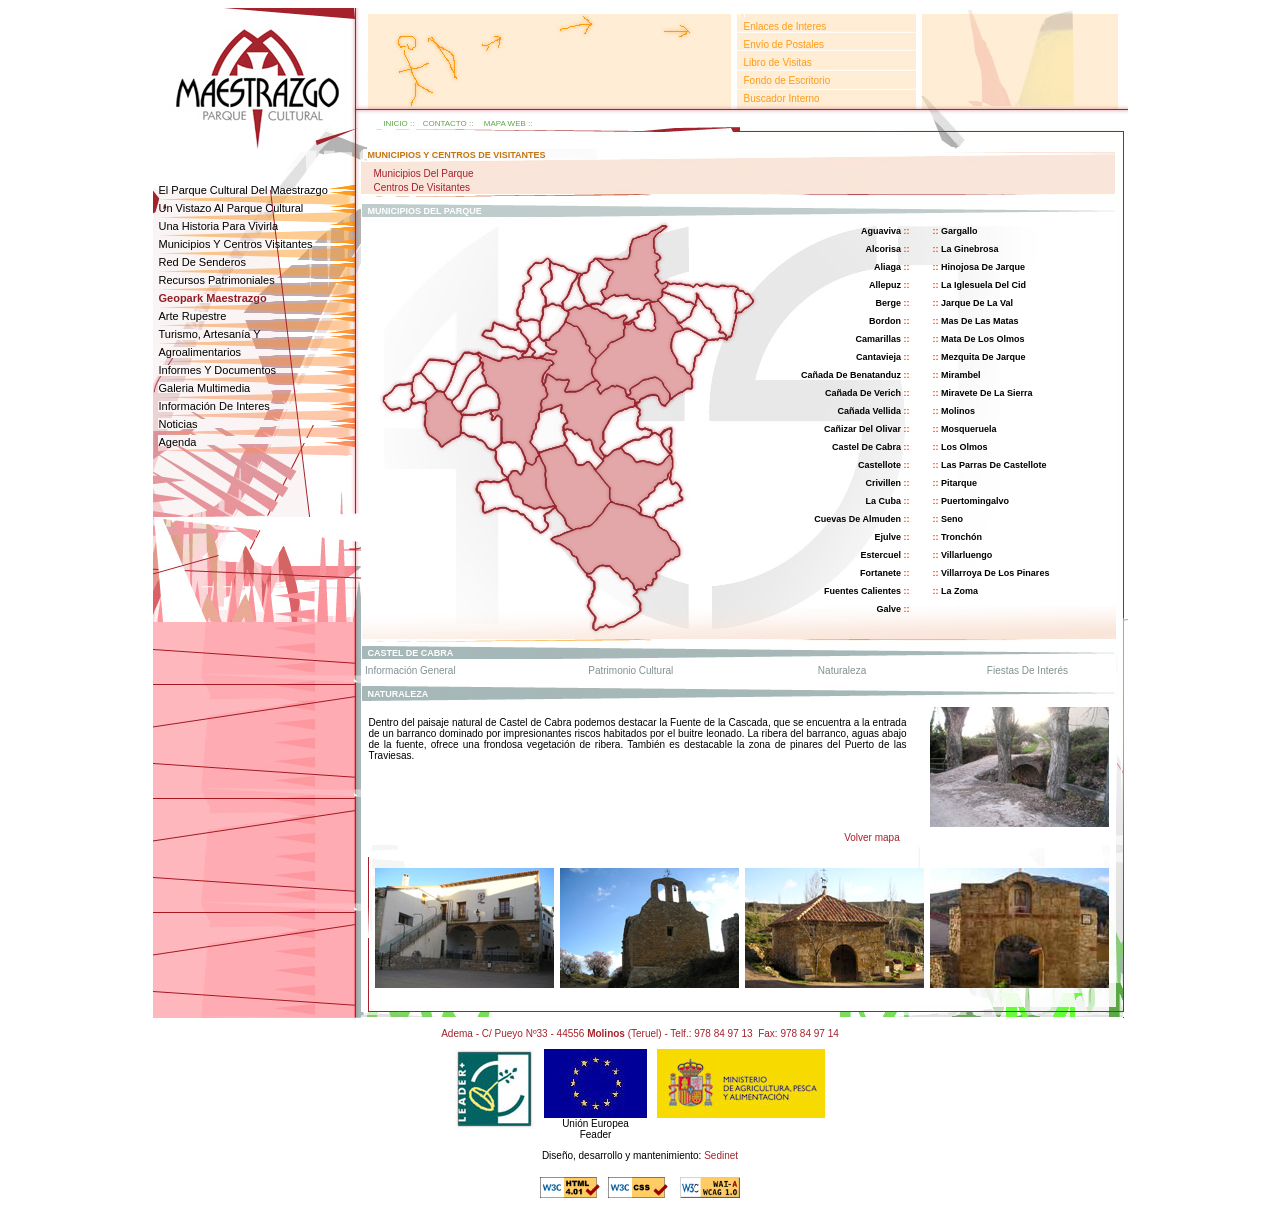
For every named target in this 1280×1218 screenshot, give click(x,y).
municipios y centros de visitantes (457, 155)
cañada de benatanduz (851, 375)
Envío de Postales (784, 44)
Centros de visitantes (421, 187)
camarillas (878, 339)
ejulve (887, 537)
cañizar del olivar (862, 429)
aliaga (887, 267)
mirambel (961, 375)
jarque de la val (977, 303)
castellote (879, 465)
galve (888, 609)
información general (410, 670)
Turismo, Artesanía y (210, 334)
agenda (178, 442)
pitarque (959, 483)
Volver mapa (873, 837)
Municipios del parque (423, 173)
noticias (178, 424)
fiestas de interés (1027, 670)
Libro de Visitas (778, 62)
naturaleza (842, 670)
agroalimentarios (200, 352)
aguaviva (881, 231)
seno (952, 519)
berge (888, 303)
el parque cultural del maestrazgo (243, 190)
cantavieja (878, 357)
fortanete (880, 573)
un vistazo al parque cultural (231, 208)
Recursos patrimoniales (217, 280)
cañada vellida (869, 411)
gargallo (959, 231)
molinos (958, 411)
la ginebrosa (970, 249)
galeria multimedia (205, 388)
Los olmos (964, 447)
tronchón (961, 537)
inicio (395, 123)
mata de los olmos (983, 339)
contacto (445, 123)
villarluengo (966, 555)
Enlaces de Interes (785, 26)
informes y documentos (218, 370)
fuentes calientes (862, 591)
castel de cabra (866, 447)
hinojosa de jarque (983, 267)
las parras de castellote (994, 465)
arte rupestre (193, 316)
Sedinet (721, 1155)
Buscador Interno (782, 98)
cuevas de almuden (857, 519)
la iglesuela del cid (983, 285)
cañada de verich (863, 393)
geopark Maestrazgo (213, 298)
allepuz (885, 285)
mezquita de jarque (983, 357)
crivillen (883, 483)
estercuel (880, 555)
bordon (885, 321)
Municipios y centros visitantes (236, 244)
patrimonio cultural (630, 670)
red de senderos (202, 262)
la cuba (883, 501)
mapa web (505, 123)
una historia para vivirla (219, 226)
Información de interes (214, 406)
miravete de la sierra (987, 393)
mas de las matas (980, 321)
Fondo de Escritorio (787, 80)
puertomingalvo (975, 501)
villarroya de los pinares (995, 573)
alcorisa (883, 249)
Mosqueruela (969, 429)
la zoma (959, 591)
